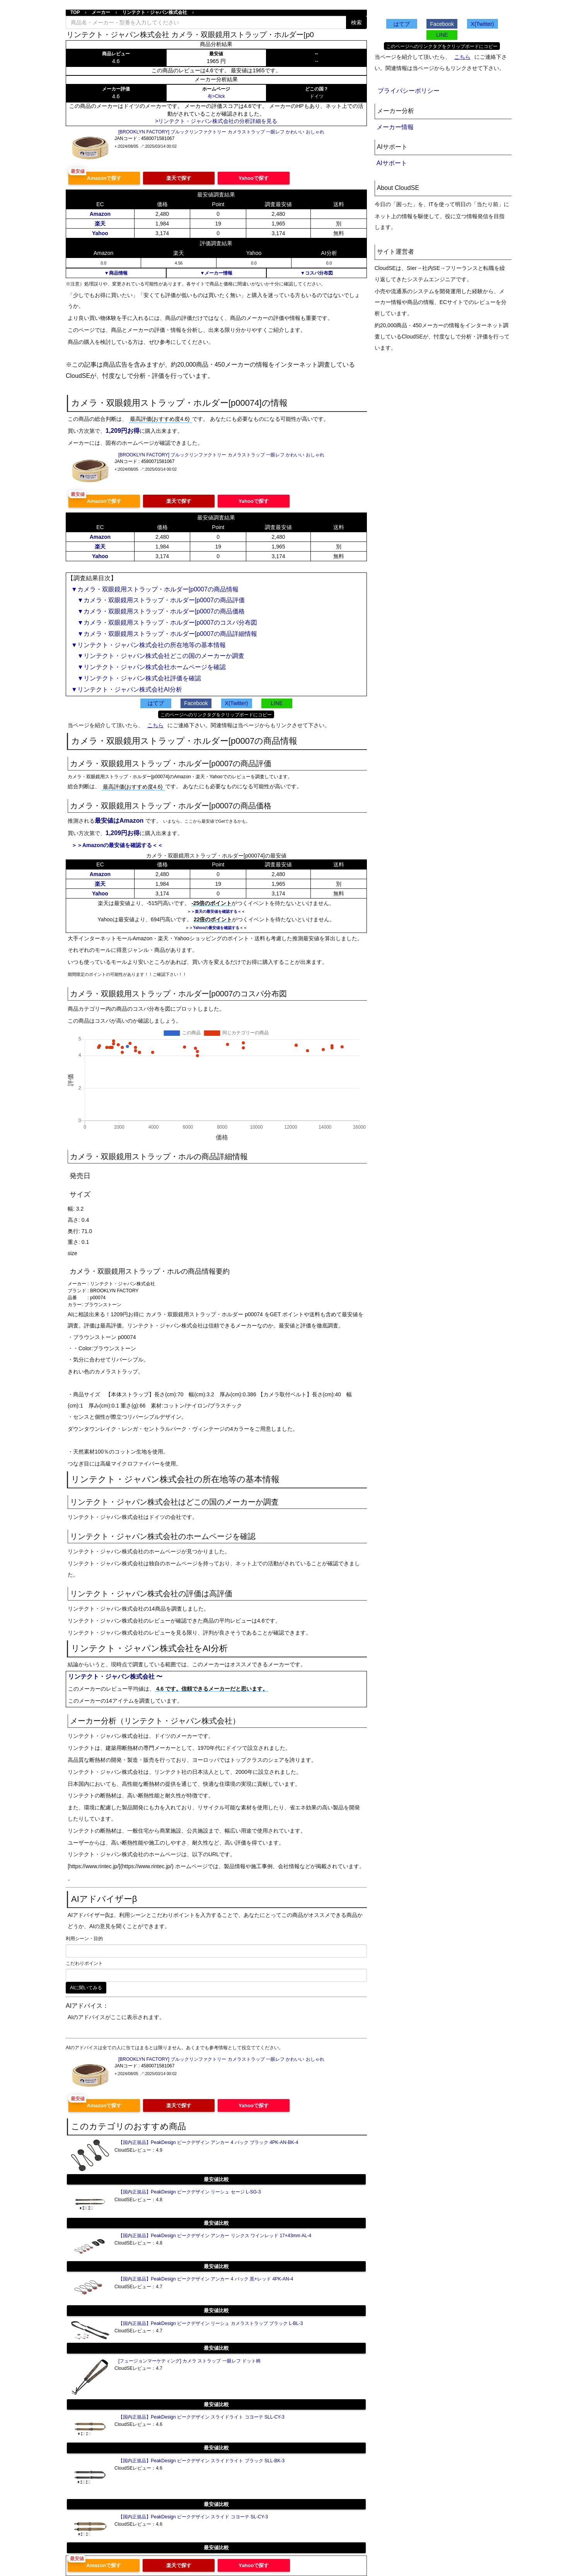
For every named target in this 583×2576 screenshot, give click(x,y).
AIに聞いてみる (86, 1987)
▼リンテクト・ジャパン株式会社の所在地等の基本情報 (148, 645)
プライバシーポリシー (409, 90)
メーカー (101, 12)
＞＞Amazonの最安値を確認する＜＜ (117, 845)
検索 (356, 22)
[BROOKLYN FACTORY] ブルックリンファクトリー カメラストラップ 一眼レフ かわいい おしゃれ (221, 132)
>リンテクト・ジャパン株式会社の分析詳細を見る (216, 121)
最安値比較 (216, 2179)
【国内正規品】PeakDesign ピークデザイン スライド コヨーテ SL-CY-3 (193, 2517)
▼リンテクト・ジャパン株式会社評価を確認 (136, 678)
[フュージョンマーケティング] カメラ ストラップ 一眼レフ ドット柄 (189, 2361)
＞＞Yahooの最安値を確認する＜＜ (216, 928)
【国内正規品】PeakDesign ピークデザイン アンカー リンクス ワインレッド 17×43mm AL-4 (214, 2235)
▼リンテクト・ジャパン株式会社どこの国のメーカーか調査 (157, 656)
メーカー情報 (395, 127)
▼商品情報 (116, 273)
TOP (75, 12)
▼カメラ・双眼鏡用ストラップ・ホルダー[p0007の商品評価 (158, 600)
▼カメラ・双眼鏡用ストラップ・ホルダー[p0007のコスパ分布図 (164, 622)
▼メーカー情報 (216, 273)
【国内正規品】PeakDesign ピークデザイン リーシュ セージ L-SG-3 (189, 2192)
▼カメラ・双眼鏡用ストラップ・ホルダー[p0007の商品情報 (155, 589)
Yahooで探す (254, 178)
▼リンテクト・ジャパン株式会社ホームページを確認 (148, 667)
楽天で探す (178, 178)
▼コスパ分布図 (316, 273)
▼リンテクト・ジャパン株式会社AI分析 (126, 689)
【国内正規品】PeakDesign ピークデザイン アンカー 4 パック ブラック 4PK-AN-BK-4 (208, 2142)
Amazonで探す (104, 178)
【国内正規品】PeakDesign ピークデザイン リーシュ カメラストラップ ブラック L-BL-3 (210, 2323)
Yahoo (100, 233)
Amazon (100, 214)
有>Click (216, 96)
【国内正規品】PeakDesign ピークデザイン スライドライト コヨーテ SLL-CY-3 (201, 2417)
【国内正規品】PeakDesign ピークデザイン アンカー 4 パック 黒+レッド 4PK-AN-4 (205, 2279)
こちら (155, 725)
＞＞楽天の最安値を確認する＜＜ (216, 911)
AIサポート (392, 163)
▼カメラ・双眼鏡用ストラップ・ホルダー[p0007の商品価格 (158, 611)
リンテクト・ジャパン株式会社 (154, 12)
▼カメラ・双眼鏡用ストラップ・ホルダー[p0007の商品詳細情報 (164, 633)
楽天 (100, 223)
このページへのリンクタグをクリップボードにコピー (216, 714)
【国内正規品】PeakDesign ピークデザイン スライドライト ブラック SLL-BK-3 (201, 2460)
